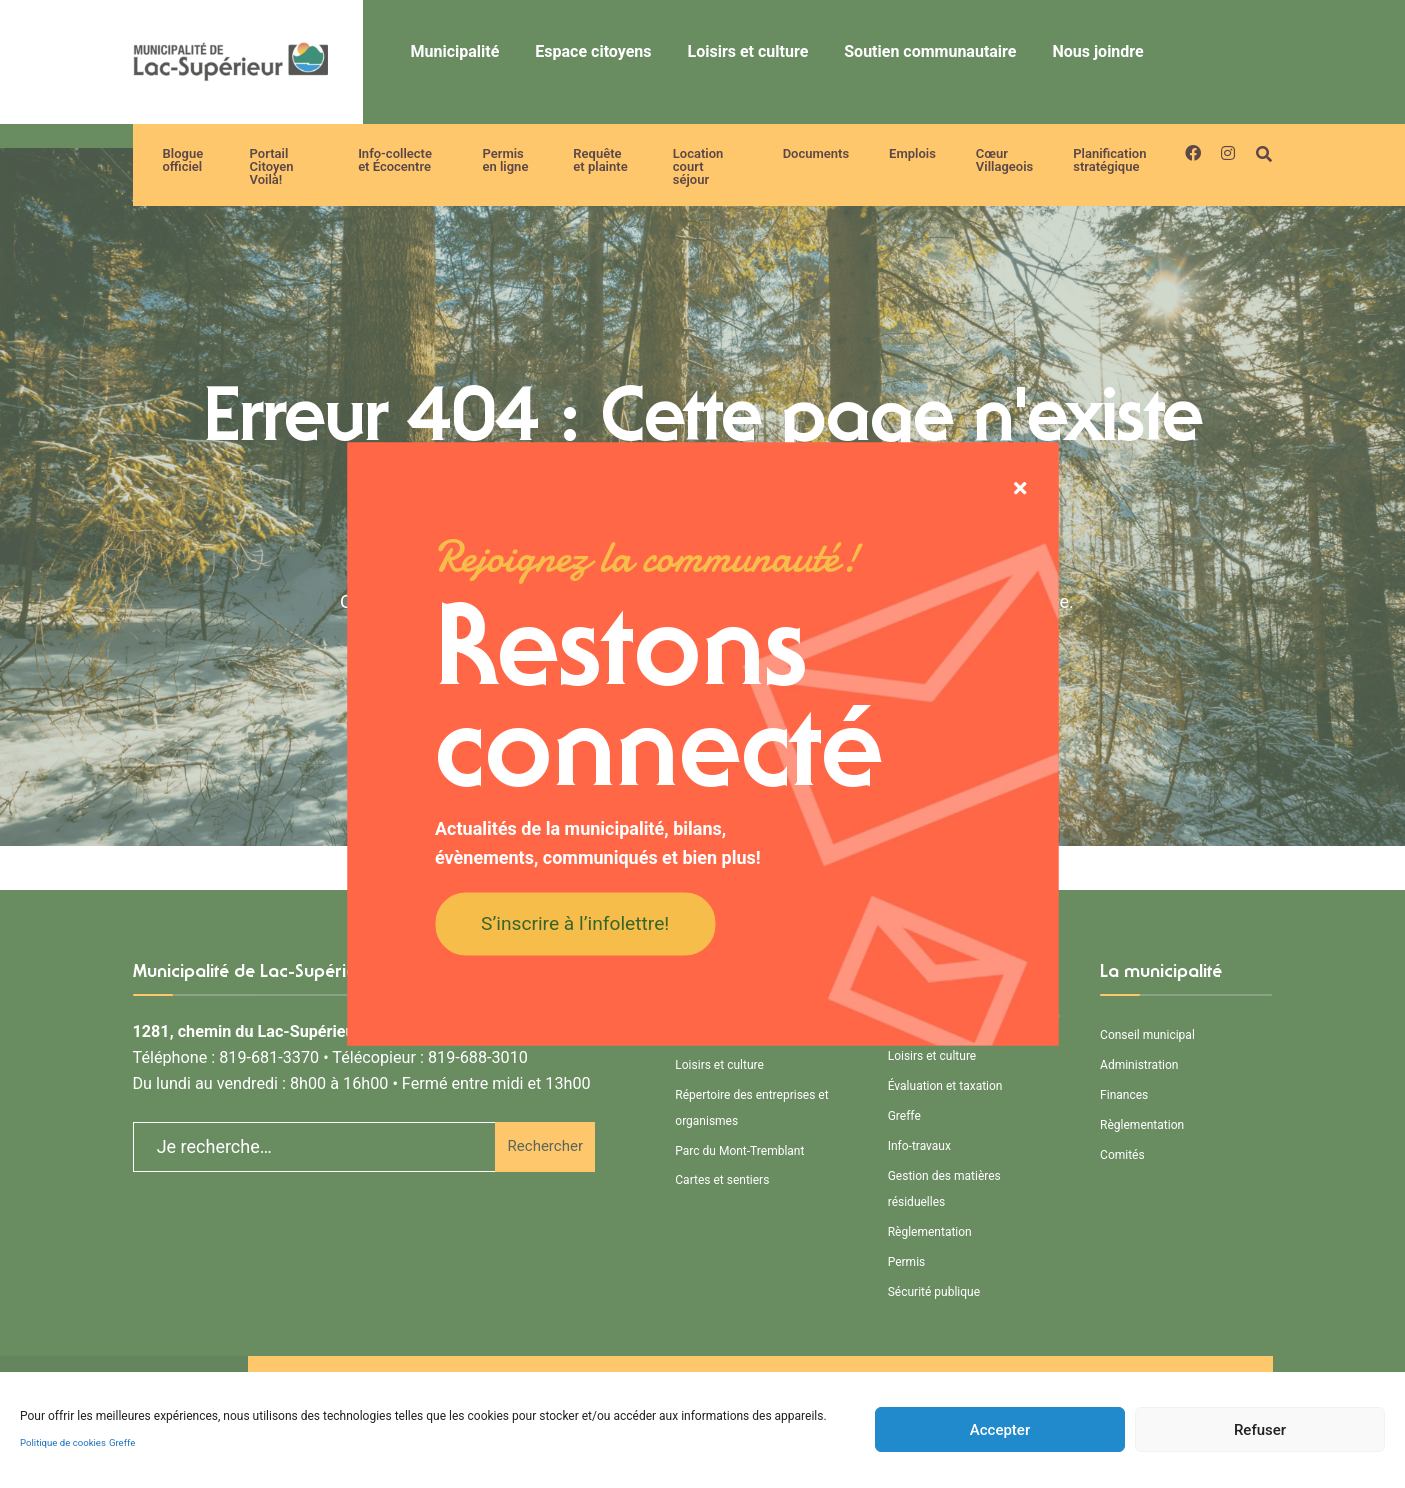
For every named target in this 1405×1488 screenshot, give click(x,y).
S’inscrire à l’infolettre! (575, 922)
